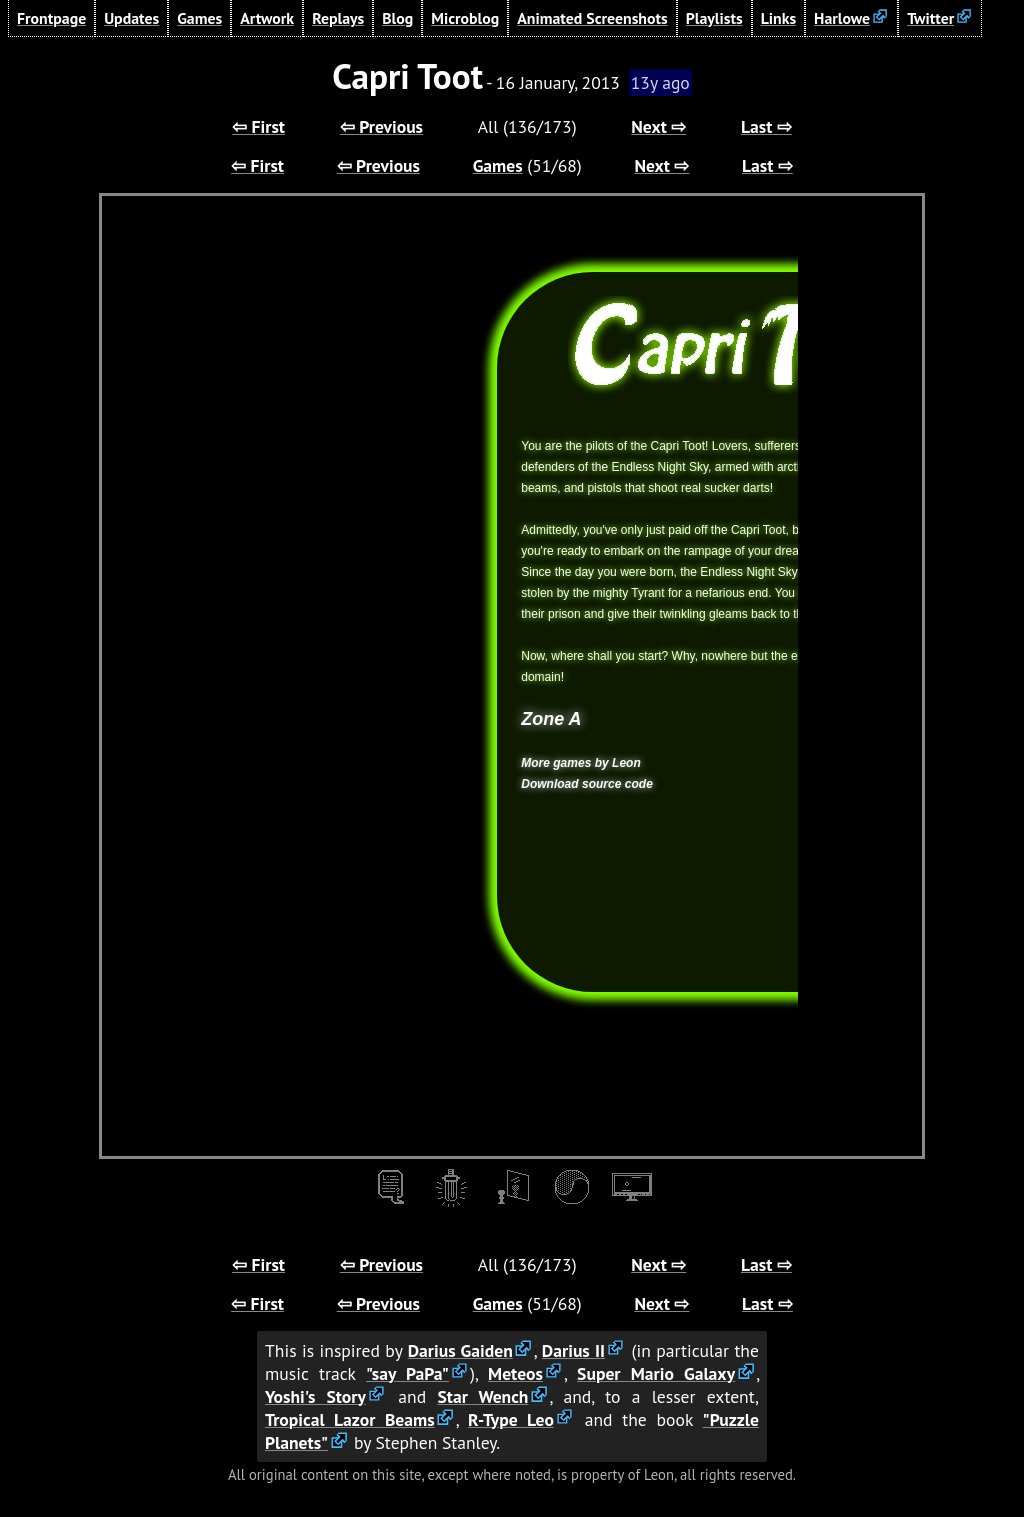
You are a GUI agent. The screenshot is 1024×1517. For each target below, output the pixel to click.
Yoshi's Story (315, 1396)
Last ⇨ (766, 126)
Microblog (465, 18)
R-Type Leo (511, 1419)
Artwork (267, 18)
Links (778, 18)
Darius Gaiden (460, 1350)
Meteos (515, 1373)
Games (199, 18)
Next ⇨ (658, 126)
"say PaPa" (407, 1373)
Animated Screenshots (592, 18)
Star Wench (482, 1396)
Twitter (930, 18)
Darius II (573, 1350)
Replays (338, 18)
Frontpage (51, 18)
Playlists (714, 18)
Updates (131, 18)
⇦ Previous (381, 126)
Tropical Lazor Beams (350, 1419)
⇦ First (258, 126)
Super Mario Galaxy (656, 1373)
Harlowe (842, 18)
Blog (397, 18)
